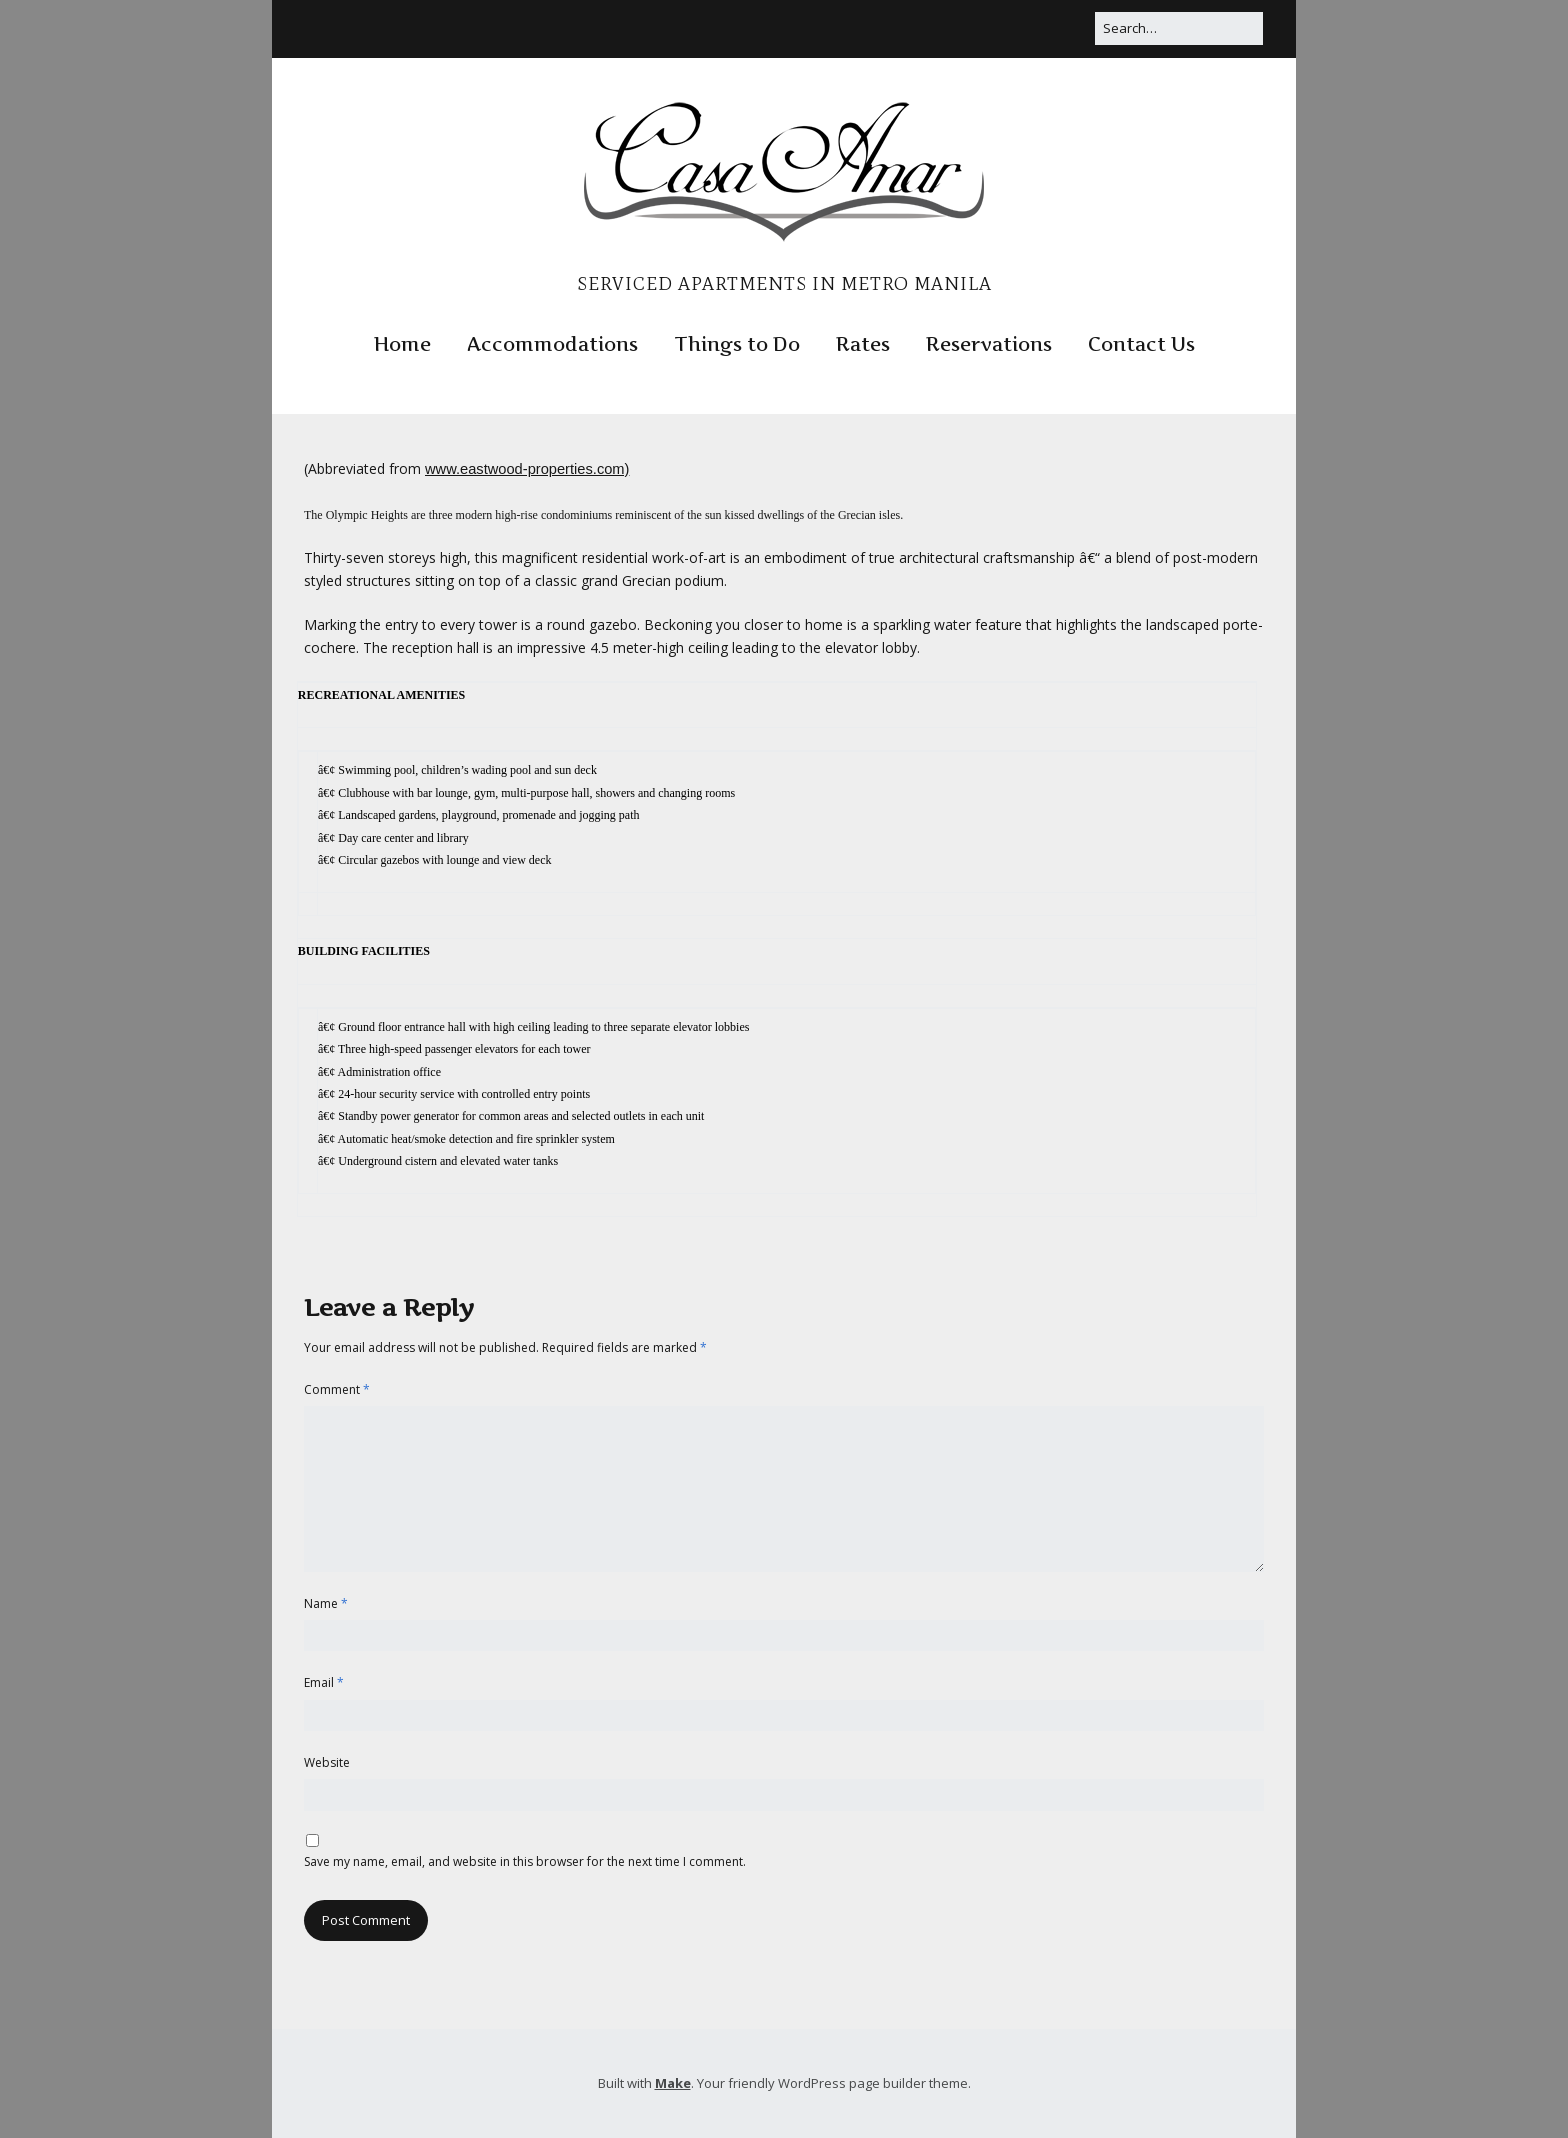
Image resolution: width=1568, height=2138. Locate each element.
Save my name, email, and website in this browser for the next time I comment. (525, 1861)
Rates (863, 344)
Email (324, 1682)
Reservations (989, 344)
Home (402, 344)
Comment (337, 1389)
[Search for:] (1179, 28)
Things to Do (737, 344)
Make (673, 2083)
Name (326, 1603)
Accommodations (552, 344)
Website (327, 1762)
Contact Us (1141, 344)
